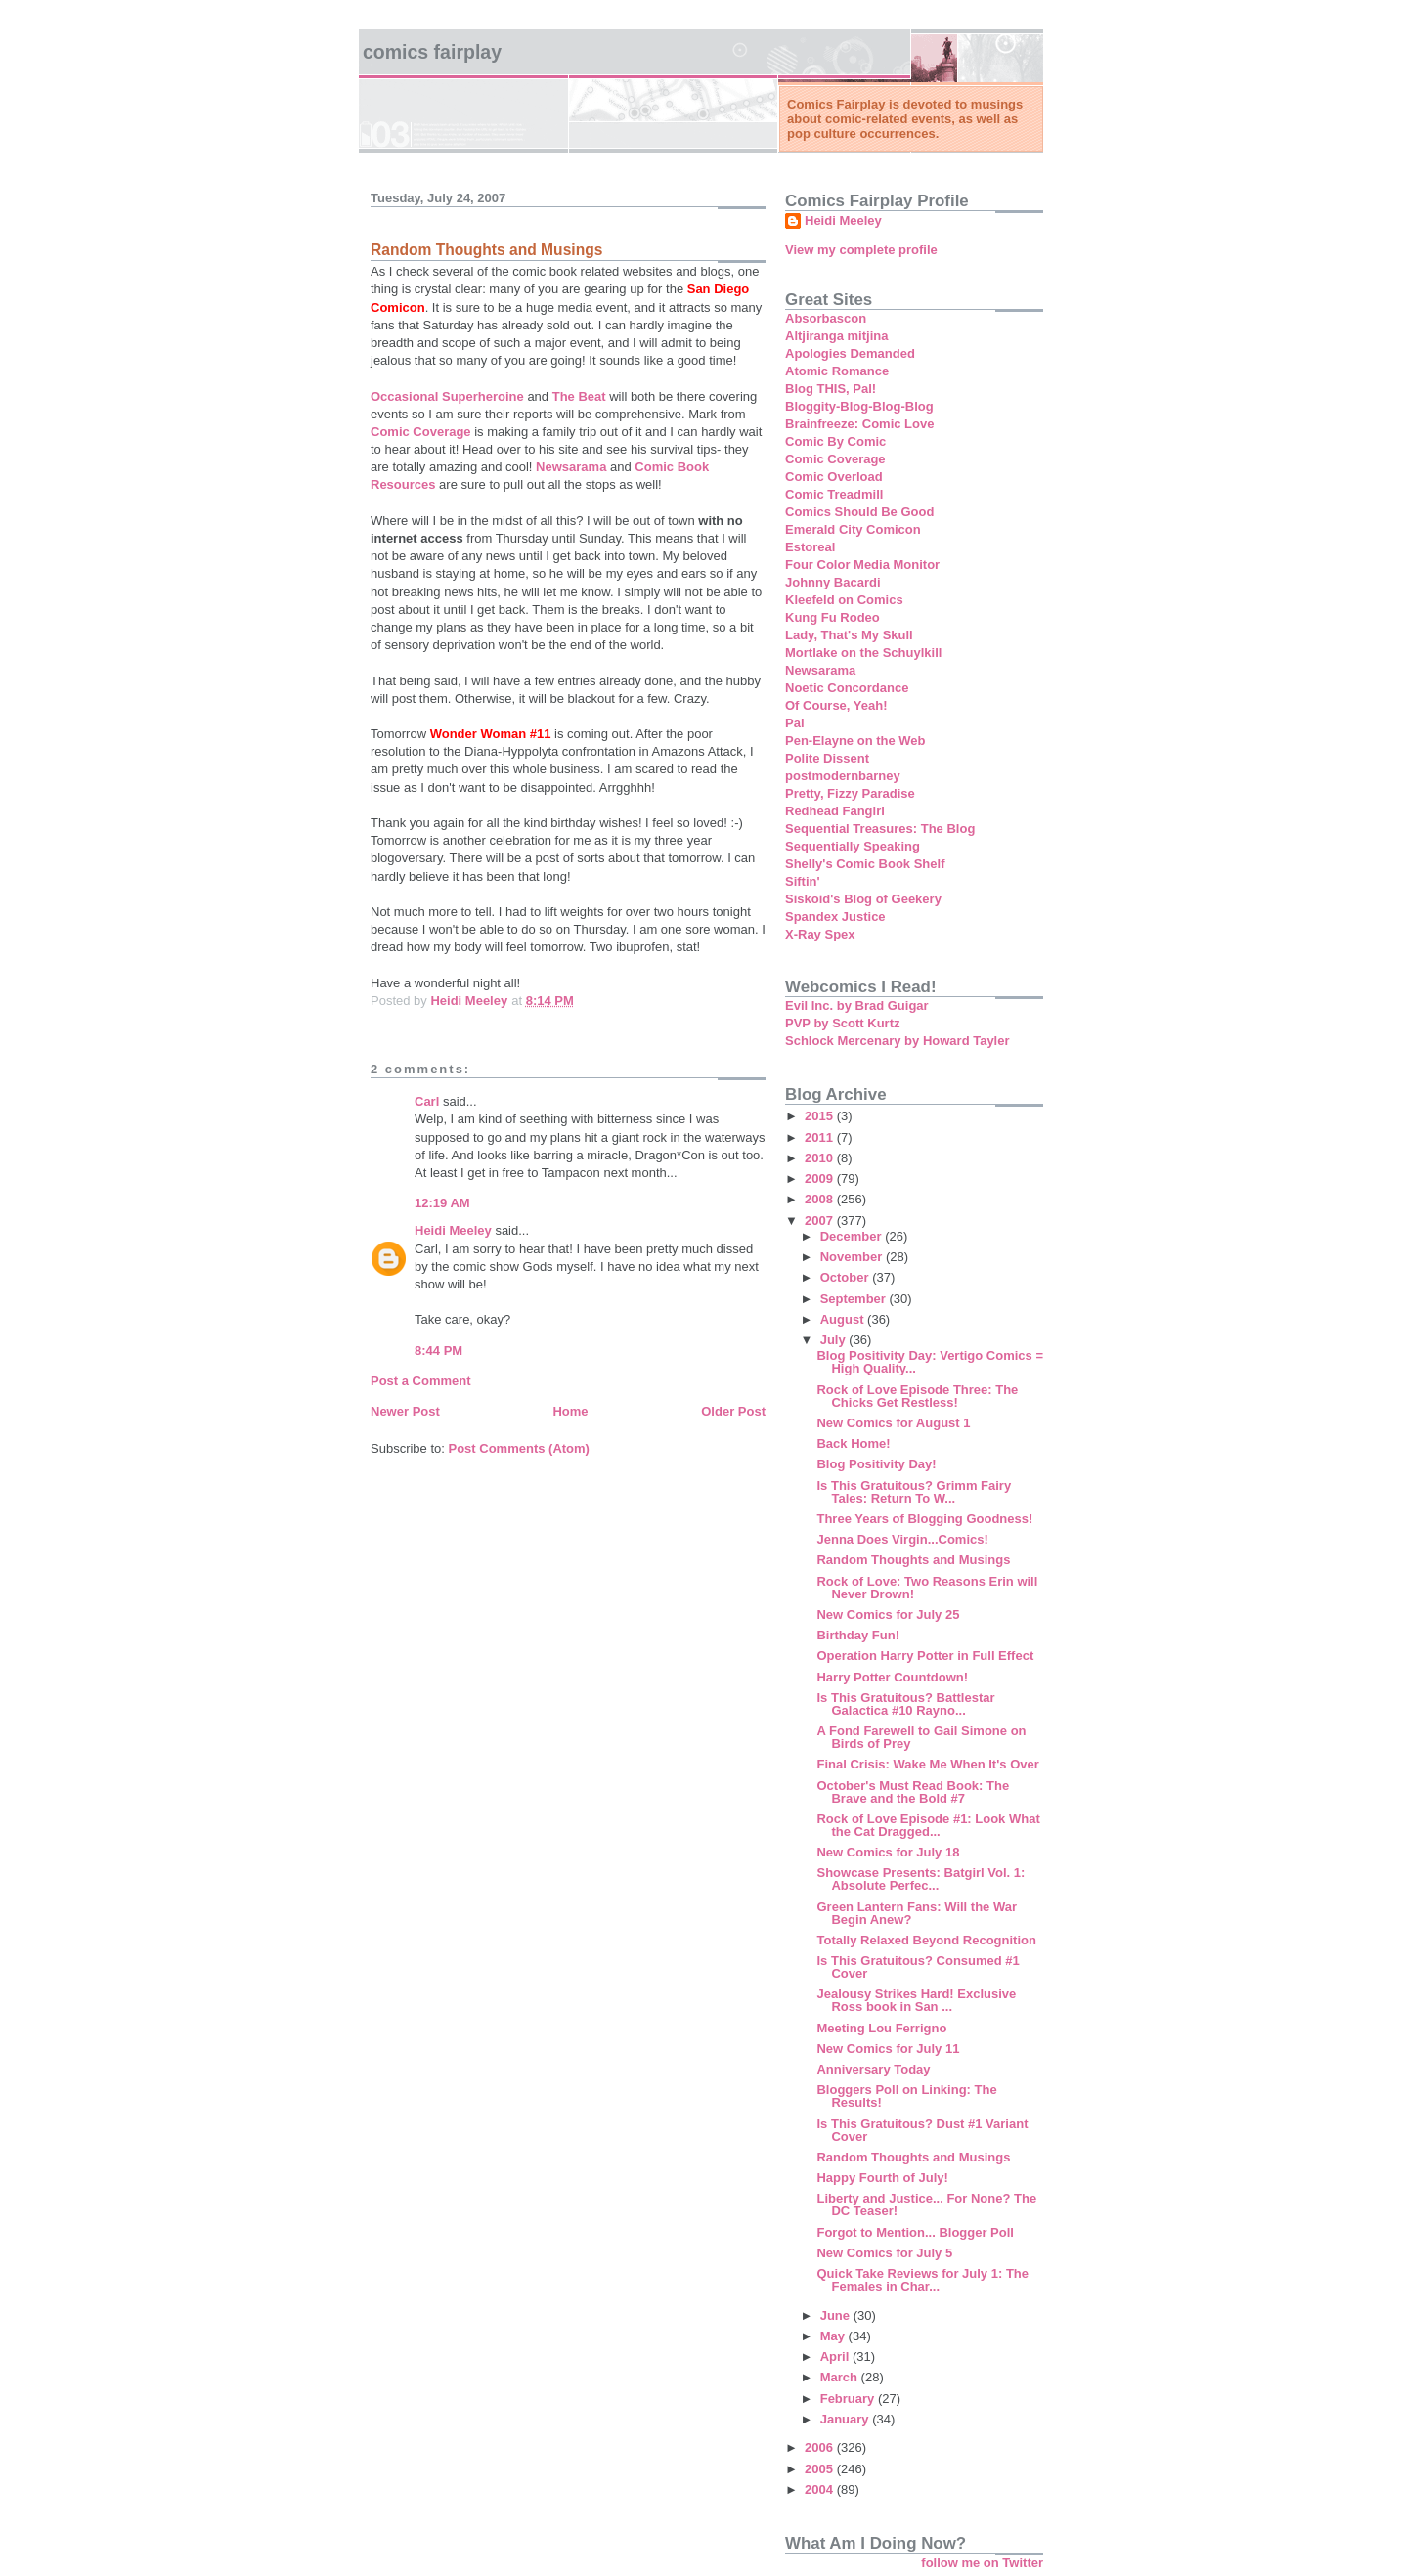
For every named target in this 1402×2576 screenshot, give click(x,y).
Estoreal (810, 547)
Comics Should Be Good (859, 511)
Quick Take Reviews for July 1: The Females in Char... (922, 2279)
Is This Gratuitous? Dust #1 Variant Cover (922, 2130)
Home (570, 1411)
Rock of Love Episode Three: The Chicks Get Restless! (917, 1396)
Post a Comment (421, 1381)
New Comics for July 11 (887, 2048)
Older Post (733, 1411)
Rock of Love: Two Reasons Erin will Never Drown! (926, 1587)
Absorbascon (825, 318)
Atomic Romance (837, 371)
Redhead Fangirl (835, 811)
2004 (821, 2489)
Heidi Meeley (453, 1230)
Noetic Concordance (846, 687)
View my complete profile (861, 249)
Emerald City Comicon (853, 529)
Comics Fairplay (432, 52)
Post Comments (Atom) (519, 1448)
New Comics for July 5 (884, 2253)
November (853, 1256)
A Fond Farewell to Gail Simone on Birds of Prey (921, 1737)
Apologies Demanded (850, 353)
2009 (821, 1178)
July (835, 1339)
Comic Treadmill (834, 494)
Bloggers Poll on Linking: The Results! (906, 2096)
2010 (821, 1158)
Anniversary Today (873, 2069)
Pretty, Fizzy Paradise (850, 793)
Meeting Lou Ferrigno (881, 2028)
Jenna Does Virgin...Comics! (901, 1539)
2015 (821, 1116)
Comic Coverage (421, 431)
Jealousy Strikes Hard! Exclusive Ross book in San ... (916, 2000)
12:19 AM (442, 1203)
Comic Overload (834, 476)
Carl (427, 1101)
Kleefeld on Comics (844, 599)
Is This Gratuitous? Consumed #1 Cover (917, 1967)
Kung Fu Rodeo (832, 617)
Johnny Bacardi (833, 582)
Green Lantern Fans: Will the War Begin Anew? (916, 1913)
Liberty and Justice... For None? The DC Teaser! (926, 2204)
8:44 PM (438, 1350)
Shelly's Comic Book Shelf (864, 863)
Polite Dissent (827, 758)
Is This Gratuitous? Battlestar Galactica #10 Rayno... (905, 1704)
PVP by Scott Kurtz (842, 1023)
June (837, 2315)
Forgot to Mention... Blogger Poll (914, 2232)
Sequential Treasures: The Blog (880, 828)
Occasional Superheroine (447, 396)
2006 (821, 2447)
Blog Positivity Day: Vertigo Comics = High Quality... (929, 1361)
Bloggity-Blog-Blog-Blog (859, 406)
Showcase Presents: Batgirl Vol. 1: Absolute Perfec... (920, 1879)
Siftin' (802, 881)
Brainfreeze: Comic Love (859, 423)
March (840, 2377)
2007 (821, 1220)
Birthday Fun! (857, 1635)
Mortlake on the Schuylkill (863, 652)
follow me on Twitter (982, 2562)
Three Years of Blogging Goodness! (924, 1518)
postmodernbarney (842, 775)
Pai (795, 723)
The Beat (579, 396)
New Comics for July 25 (887, 1614)
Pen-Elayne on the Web (855, 740)
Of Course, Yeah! (836, 705)
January (846, 2419)
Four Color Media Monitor (862, 564)
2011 (821, 1137)
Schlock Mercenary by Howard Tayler (897, 1040)
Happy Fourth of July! (881, 2177)
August (843, 1319)
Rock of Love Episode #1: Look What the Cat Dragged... (927, 1825)
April (836, 2356)
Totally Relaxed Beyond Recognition (925, 1940)
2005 (821, 2469)
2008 (821, 1199)
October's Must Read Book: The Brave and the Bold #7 (912, 1792)
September (855, 1298)
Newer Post (405, 1411)
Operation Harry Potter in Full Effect (924, 1655)
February (849, 2398)
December (852, 1236)
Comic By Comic (835, 441)
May (834, 2336)
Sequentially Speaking (852, 846)
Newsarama (571, 466)
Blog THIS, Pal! (830, 388)
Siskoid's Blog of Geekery (863, 899)
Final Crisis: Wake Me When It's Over (927, 1764)
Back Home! (853, 1443)
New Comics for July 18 (887, 1852)
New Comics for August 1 (893, 1423)
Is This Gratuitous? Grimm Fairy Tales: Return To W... (913, 1492)
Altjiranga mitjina (836, 335)
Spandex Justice (835, 916)
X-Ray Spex (820, 934)
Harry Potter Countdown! (892, 1677)
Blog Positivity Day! (876, 1464)
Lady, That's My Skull (849, 635)
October (846, 1277)
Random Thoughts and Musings (913, 1559)
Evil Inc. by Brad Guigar (857, 1005)
